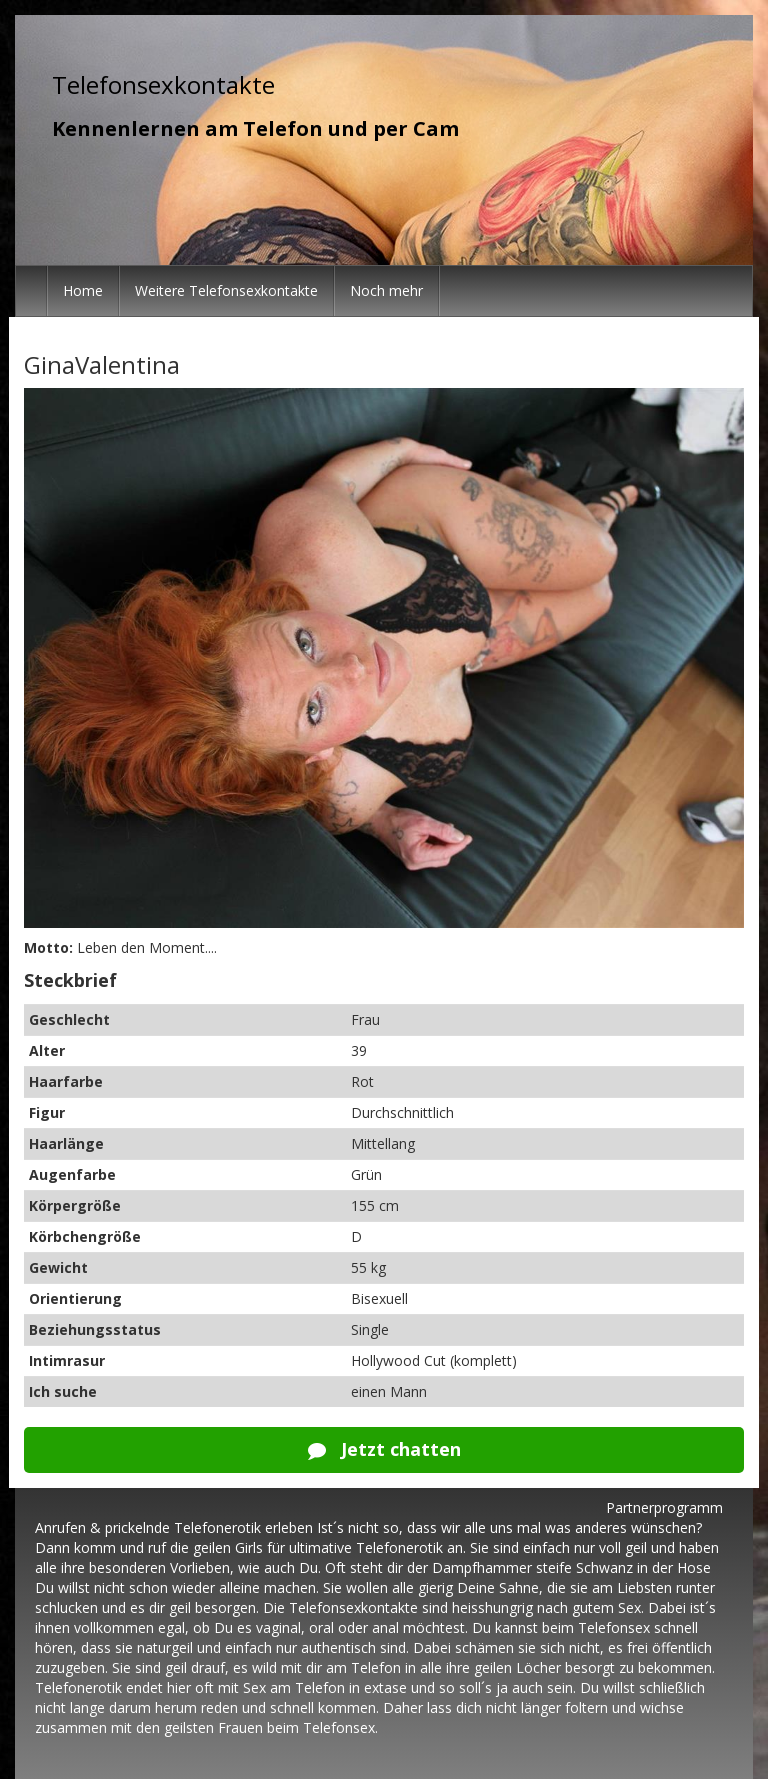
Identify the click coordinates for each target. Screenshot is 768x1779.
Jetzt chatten (384, 1449)
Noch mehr (386, 290)
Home (83, 290)
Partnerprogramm (664, 1507)
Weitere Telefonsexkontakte (226, 290)
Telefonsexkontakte (163, 84)
